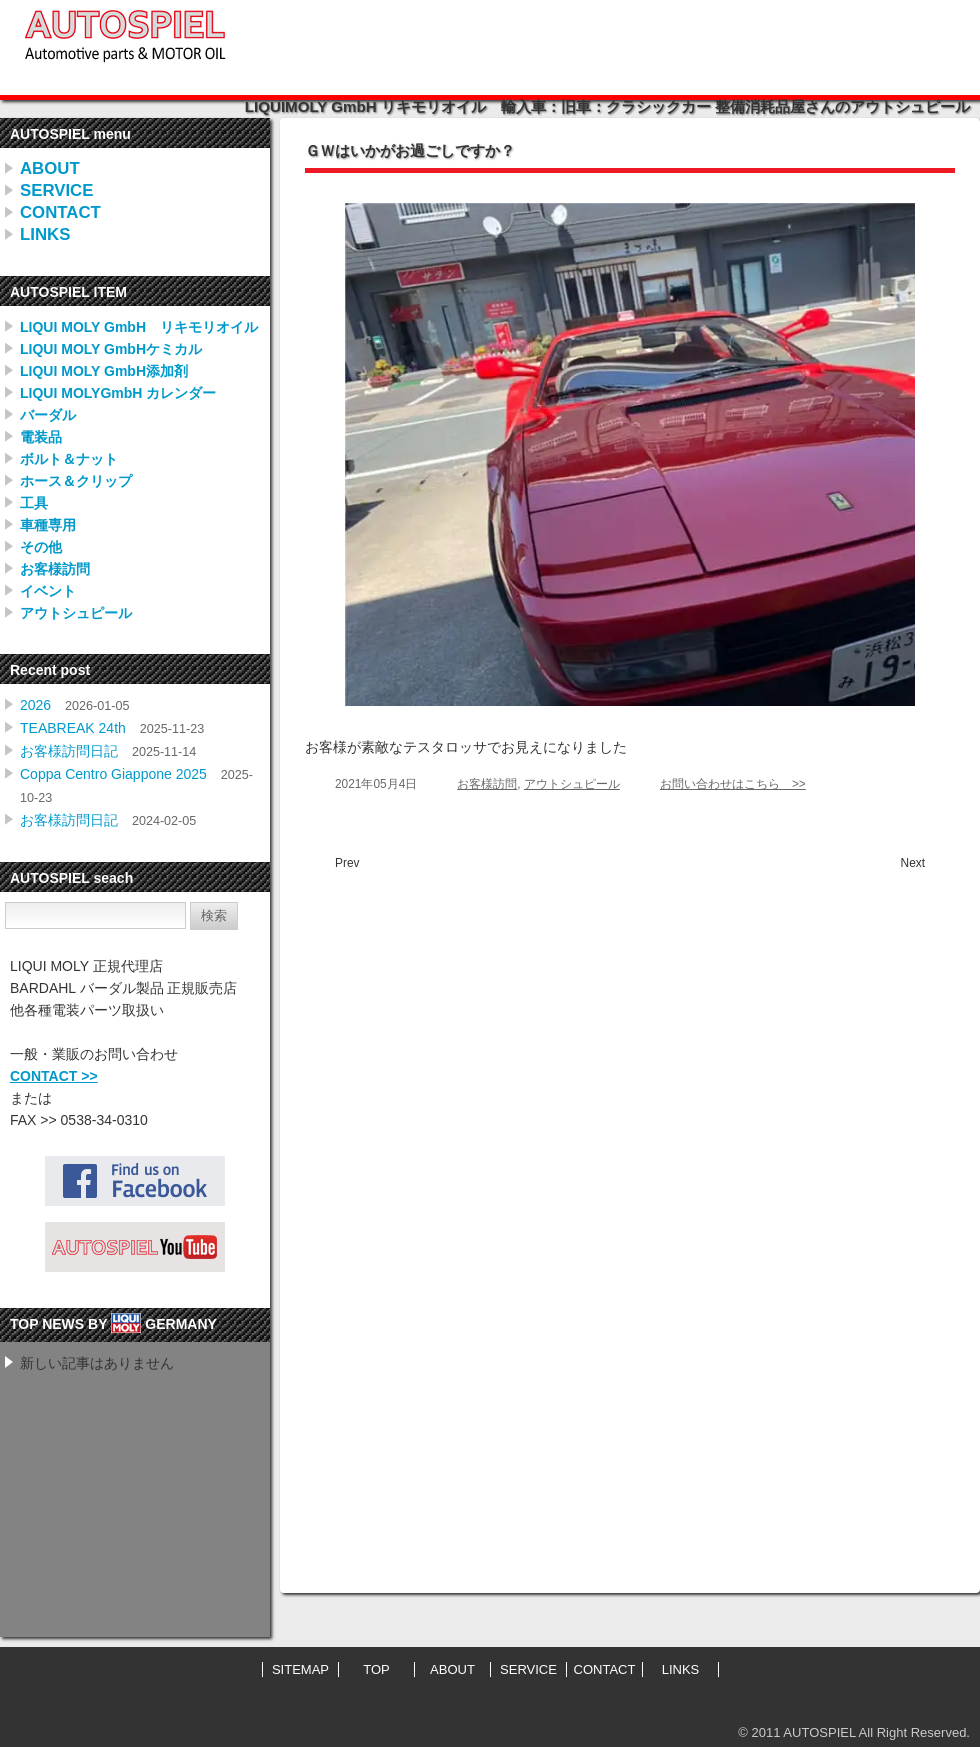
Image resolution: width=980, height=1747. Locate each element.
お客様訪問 (55, 569)
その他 (41, 547)
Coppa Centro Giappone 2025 (113, 774)
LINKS (45, 234)
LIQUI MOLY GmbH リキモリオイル (139, 327)
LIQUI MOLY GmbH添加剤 (104, 371)
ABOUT (50, 168)
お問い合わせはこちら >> (733, 784)
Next (913, 863)
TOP (376, 1669)
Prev (347, 863)
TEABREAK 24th (73, 728)
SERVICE (56, 190)
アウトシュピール (76, 613)
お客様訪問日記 (69, 751)
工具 (34, 503)
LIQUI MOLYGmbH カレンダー (118, 393)
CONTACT (60, 212)
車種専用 (48, 525)
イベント (48, 591)
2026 (35, 705)
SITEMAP (300, 1669)
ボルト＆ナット (69, 459)
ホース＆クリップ (76, 481)
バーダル (48, 415)
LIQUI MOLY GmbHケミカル (111, 349)
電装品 (41, 437)
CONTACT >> (54, 1076)
